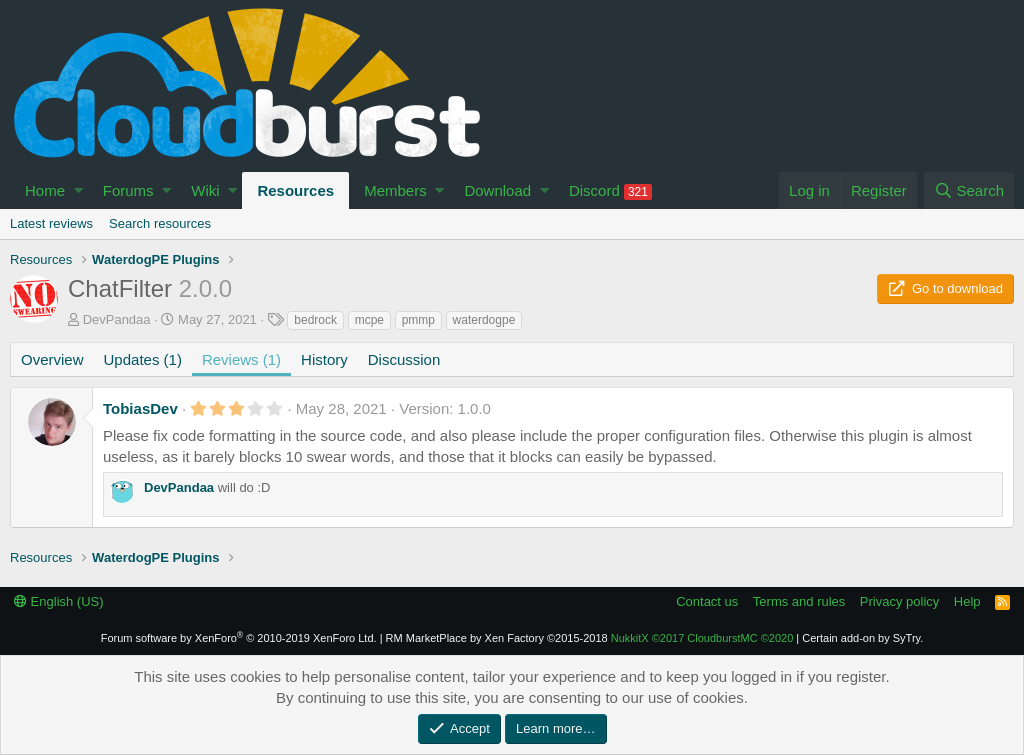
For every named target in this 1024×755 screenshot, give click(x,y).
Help (967, 601)
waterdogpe (484, 320)
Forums (128, 190)
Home (45, 190)
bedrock (315, 320)
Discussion (404, 359)
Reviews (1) (241, 359)
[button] (78, 190)
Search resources (160, 223)
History (324, 359)
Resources (295, 190)
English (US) (59, 601)
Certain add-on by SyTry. (862, 638)
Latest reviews (51, 223)
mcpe (369, 320)
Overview (52, 359)
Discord (610, 191)
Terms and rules (799, 601)
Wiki (205, 190)
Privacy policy (899, 601)
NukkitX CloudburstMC (702, 638)
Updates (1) (143, 359)
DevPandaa (117, 319)
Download (497, 190)
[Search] (969, 190)
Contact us (707, 601)
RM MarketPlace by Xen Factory (497, 638)
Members (395, 190)
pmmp (418, 320)
